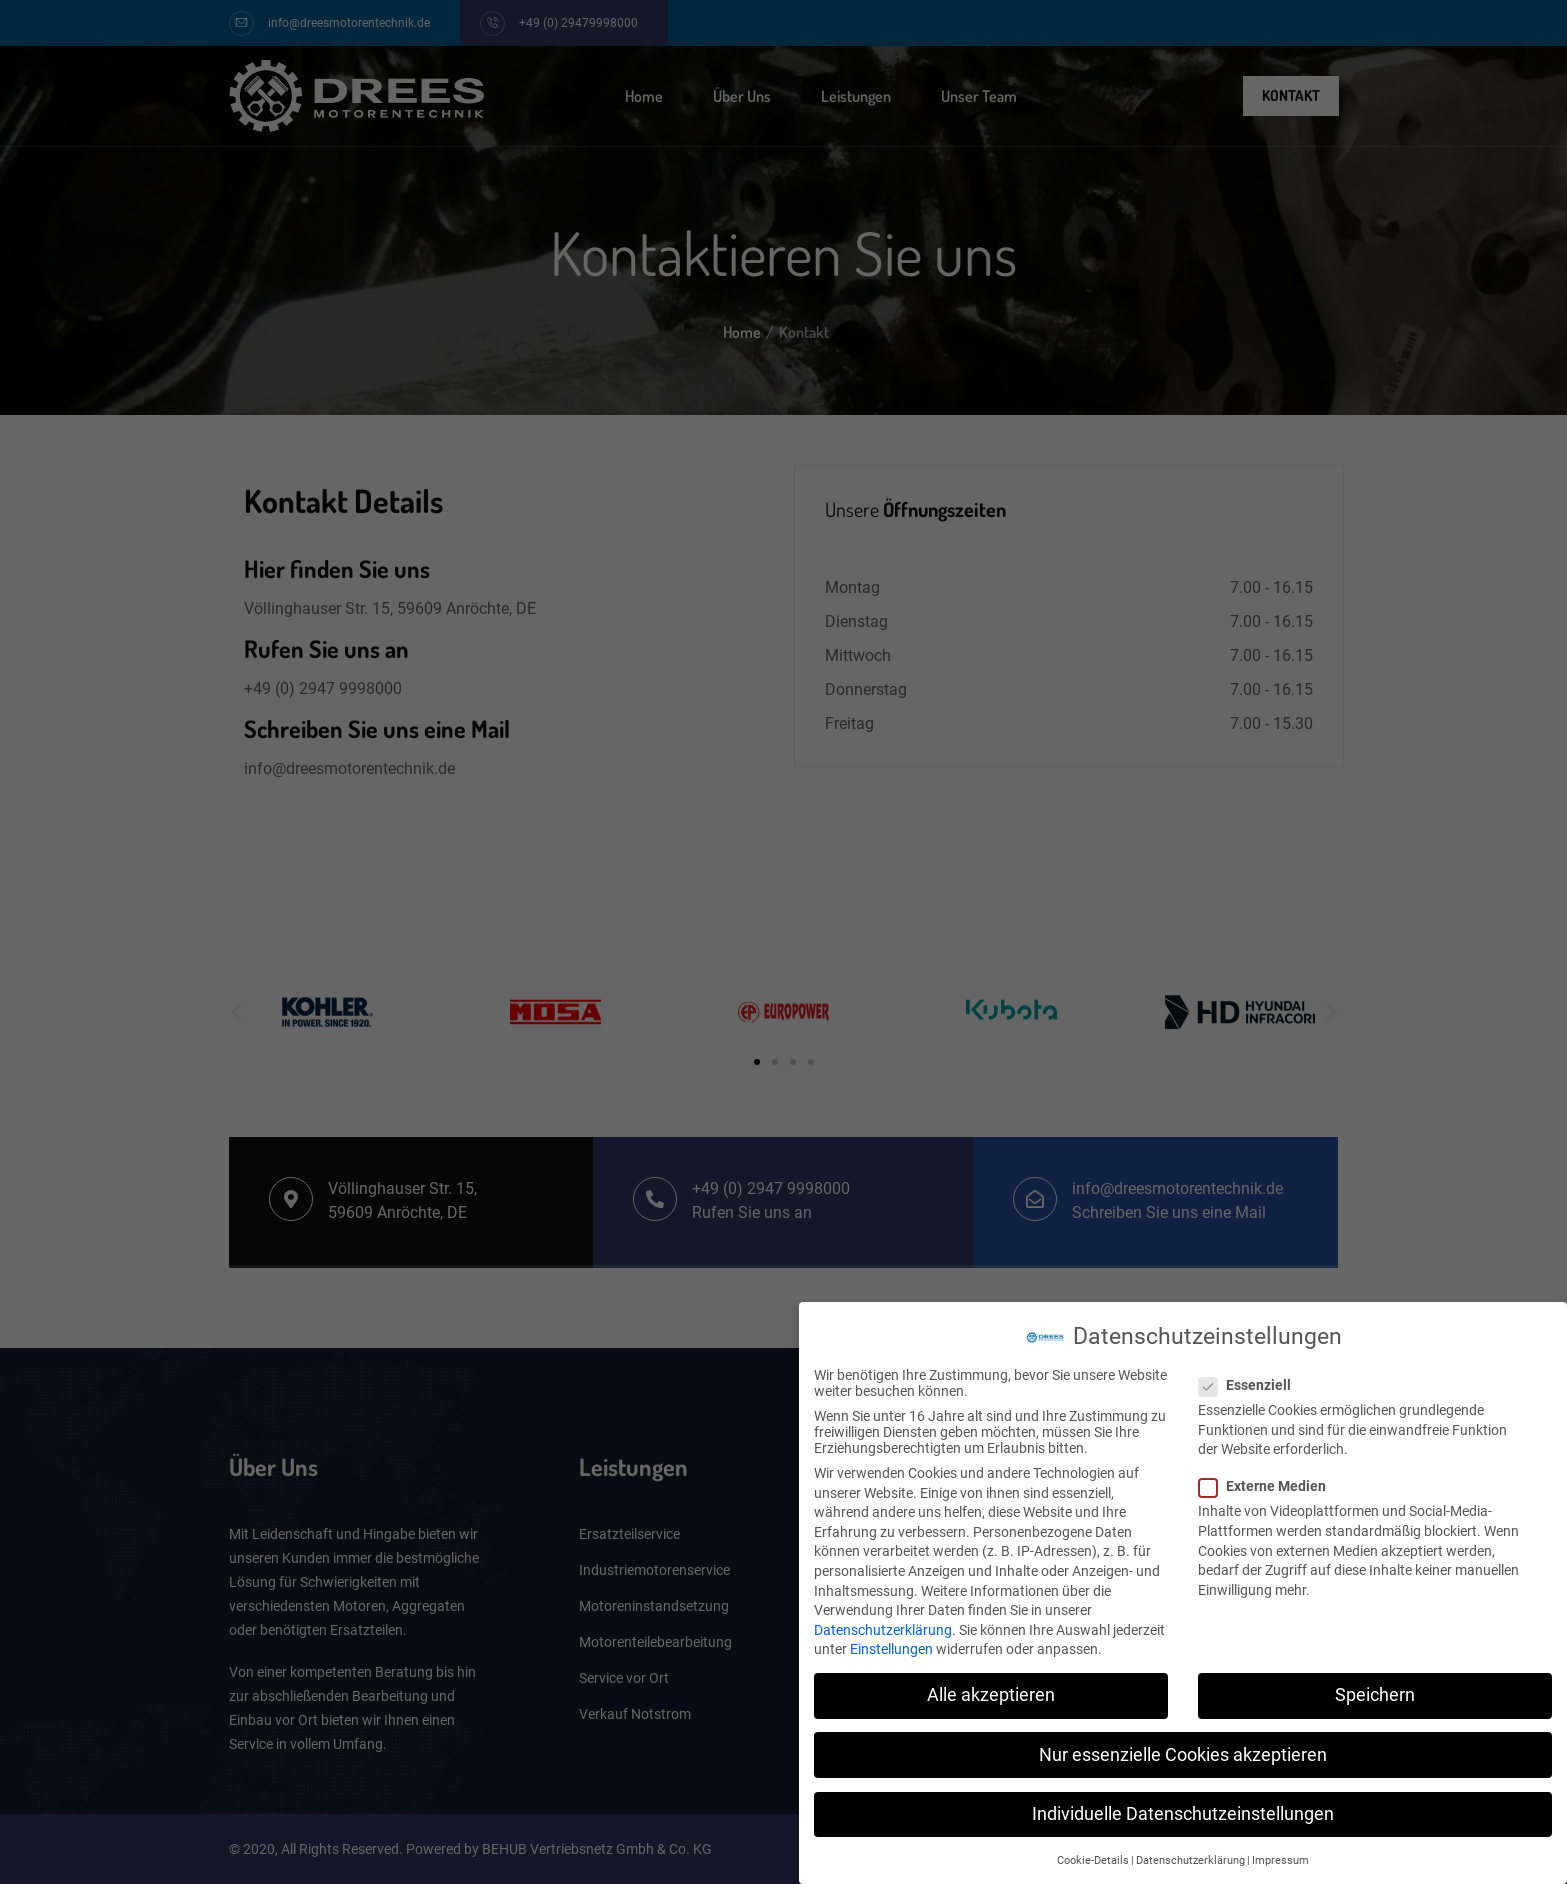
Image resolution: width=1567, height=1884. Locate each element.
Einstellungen (891, 1643)
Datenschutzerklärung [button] (1190, 1854)
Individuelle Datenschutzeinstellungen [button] (1183, 1808)
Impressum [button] (1280, 1854)
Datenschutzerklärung (883, 1624)
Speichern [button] (1375, 1689)
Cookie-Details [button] (1093, 1854)
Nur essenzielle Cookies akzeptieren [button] (1183, 1748)
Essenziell (1251, 1379)
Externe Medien (1268, 1480)
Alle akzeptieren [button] (991, 1689)
